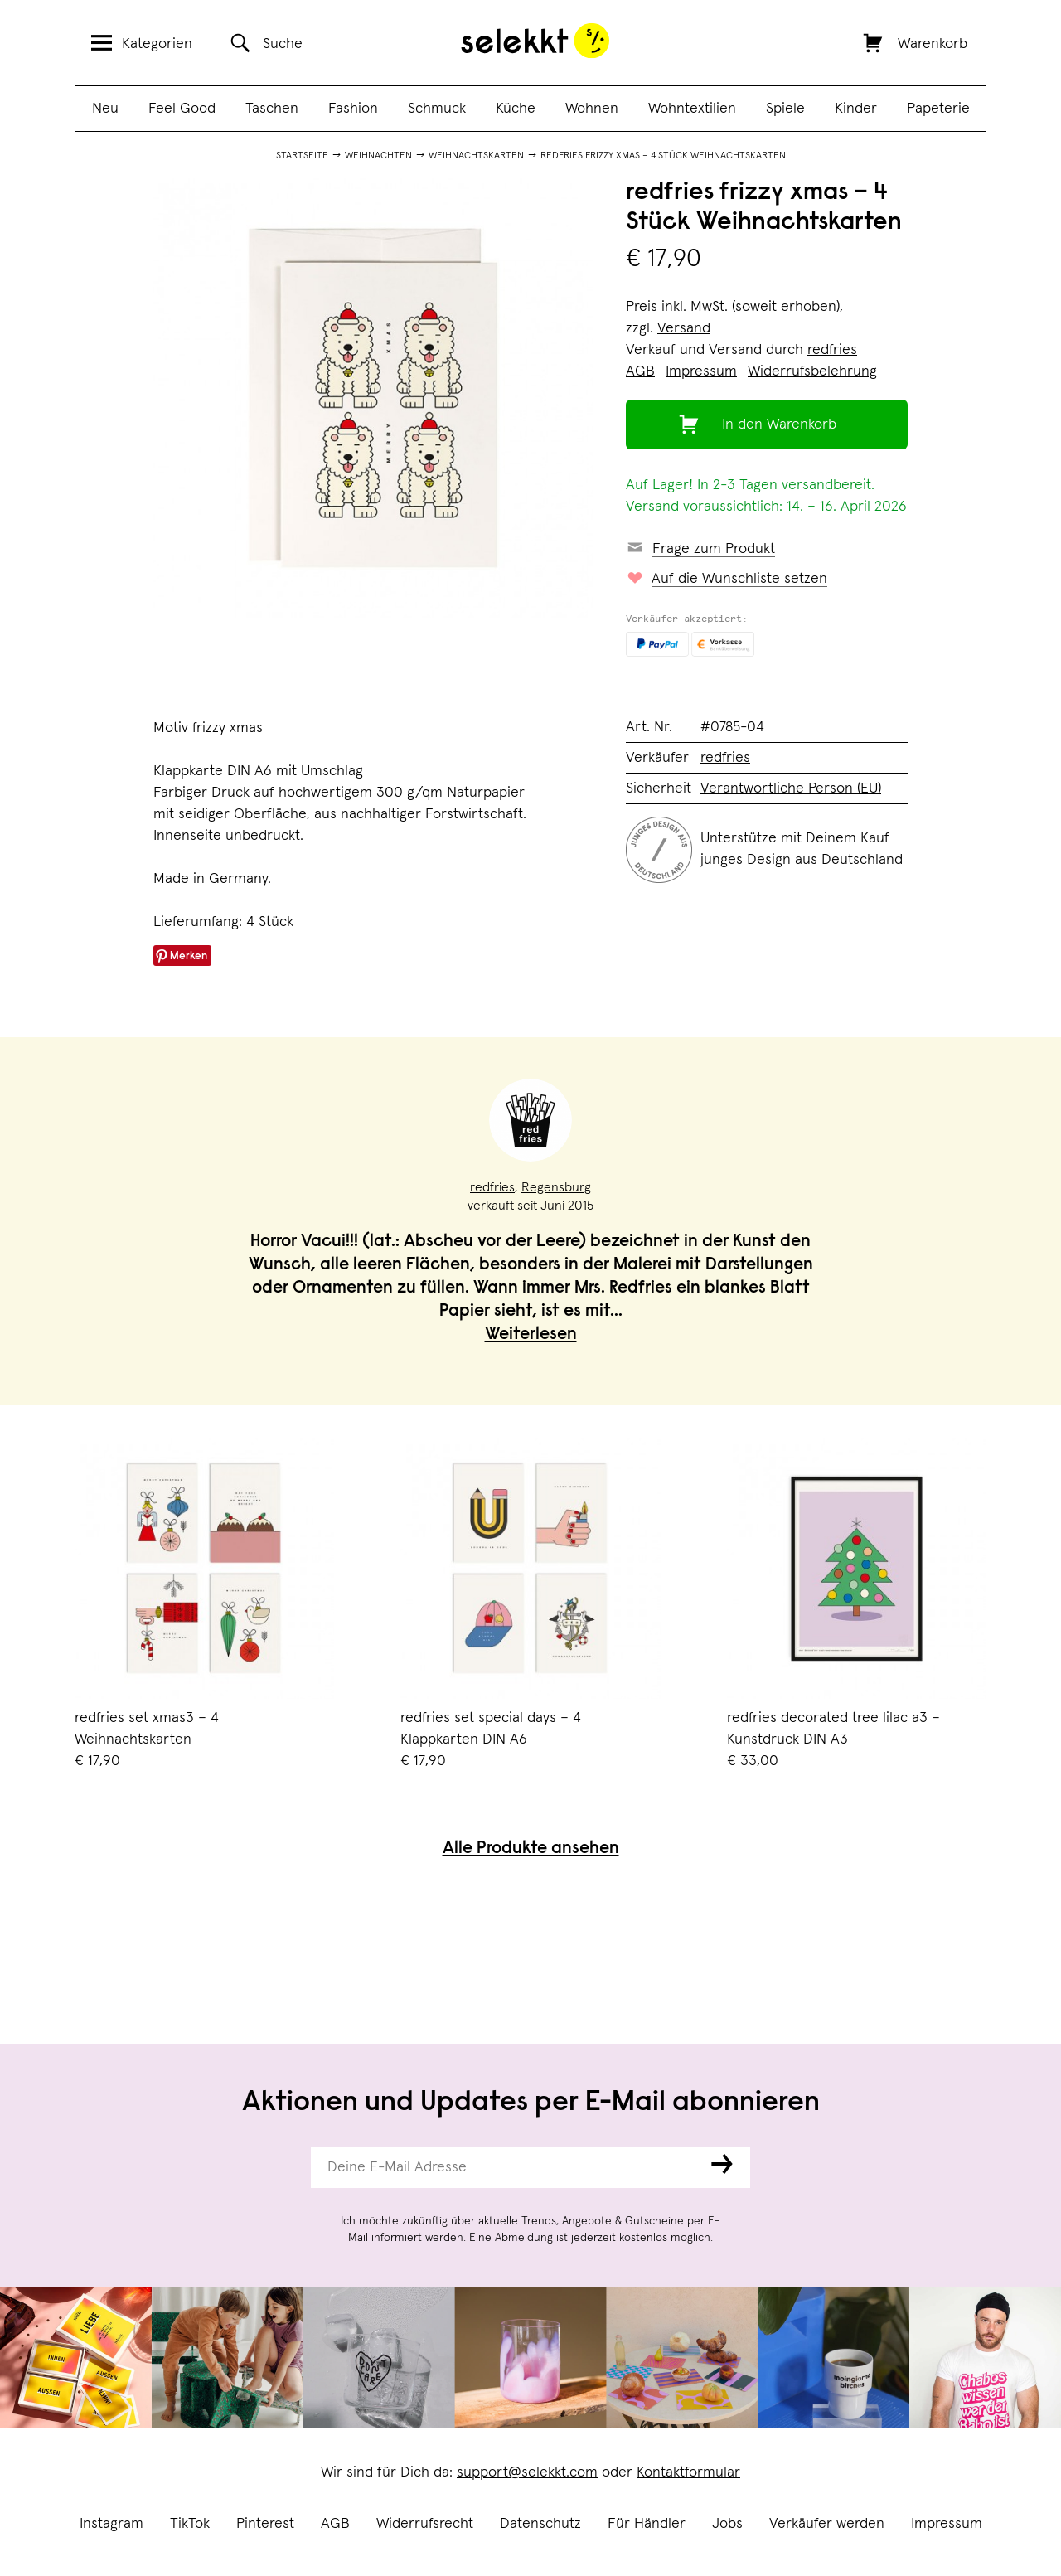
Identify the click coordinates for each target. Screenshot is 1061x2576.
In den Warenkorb (779, 424)
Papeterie (938, 108)
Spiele (785, 108)
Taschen (271, 108)
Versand (683, 328)
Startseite (302, 156)
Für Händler (647, 2523)
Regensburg (556, 1187)
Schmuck (437, 108)
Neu (105, 108)
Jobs (727, 2523)
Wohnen (591, 108)
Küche (515, 108)
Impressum (946, 2523)
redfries (832, 349)
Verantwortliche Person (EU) (790, 788)
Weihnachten (378, 156)
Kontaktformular (688, 2472)
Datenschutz (540, 2523)
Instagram (111, 2523)
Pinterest (265, 2523)
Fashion (353, 108)
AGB (335, 2523)
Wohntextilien (692, 108)
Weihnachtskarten (476, 156)
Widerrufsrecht (424, 2523)
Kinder (856, 108)
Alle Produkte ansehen (531, 1849)
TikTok (190, 2523)
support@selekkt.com (527, 2472)
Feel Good (182, 108)
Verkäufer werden (826, 2523)
